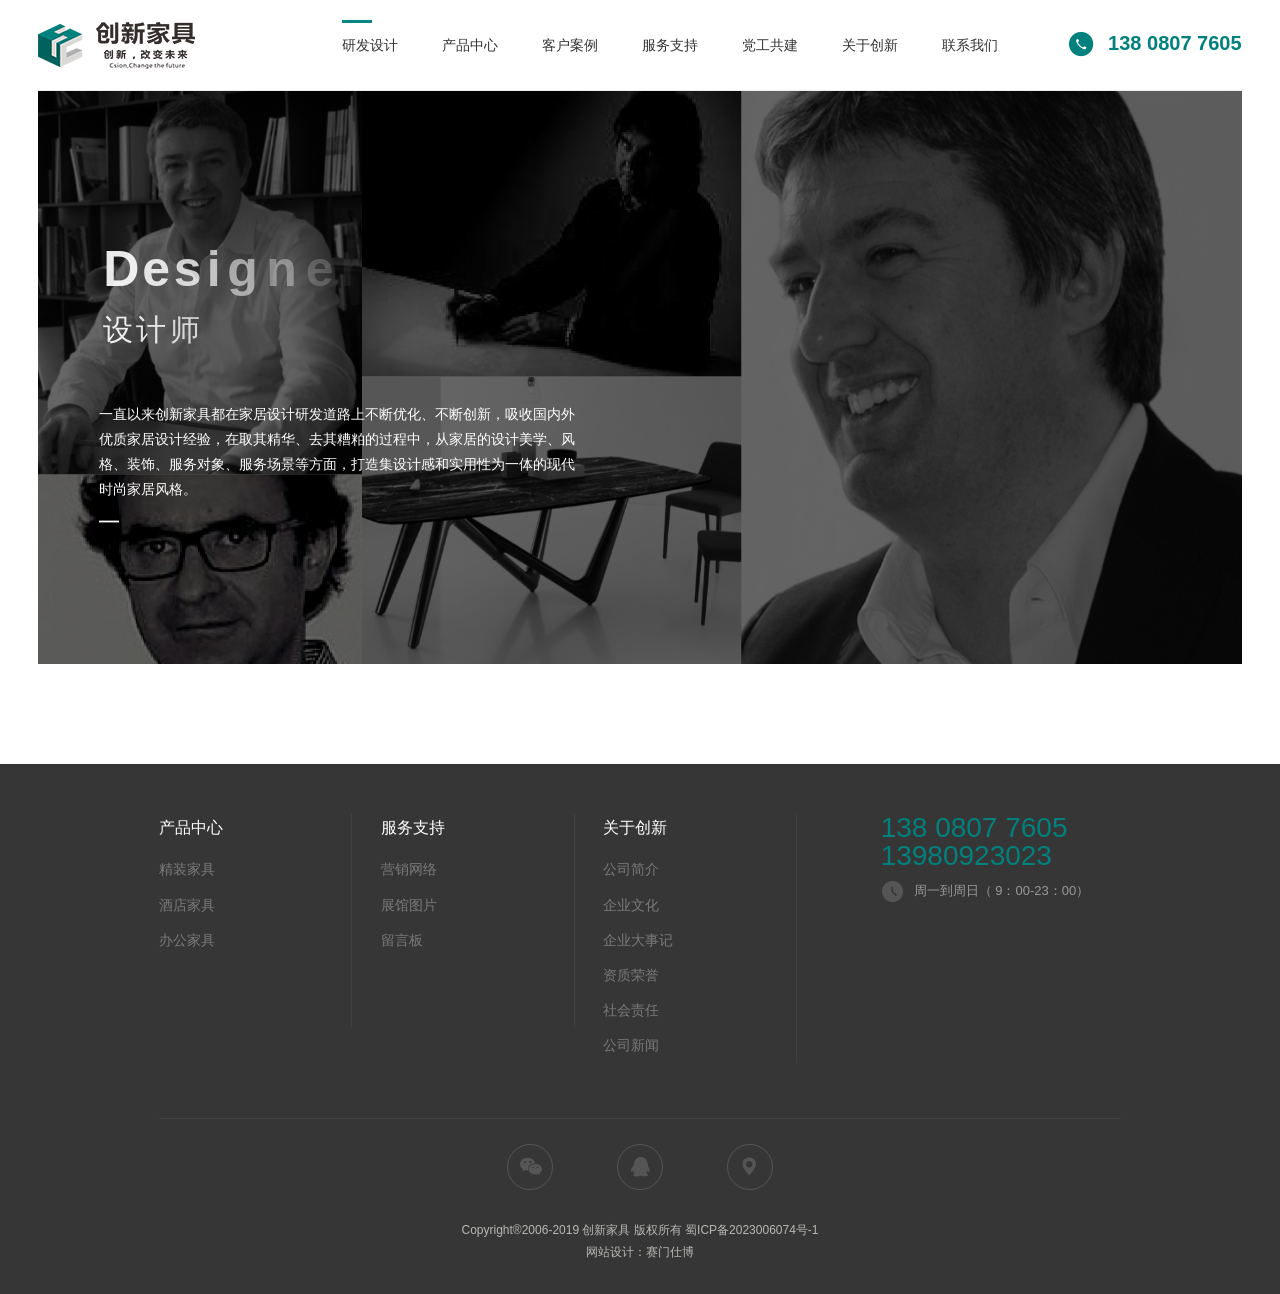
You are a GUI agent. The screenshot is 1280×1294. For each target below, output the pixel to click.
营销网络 (409, 869)
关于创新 (870, 45)
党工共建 (770, 45)
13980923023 (966, 856)
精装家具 (187, 869)
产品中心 (470, 45)
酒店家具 (187, 905)
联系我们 (970, 45)
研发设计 (370, 45)
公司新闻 (631, 1045)
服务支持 (670, 45)
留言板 (402, 940)
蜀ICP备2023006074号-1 (751, 1230)
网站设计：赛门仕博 (640, 1252)
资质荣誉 (631, 975)
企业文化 (631, 905)
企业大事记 (638, 940)
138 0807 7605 (974, 828)
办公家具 (187, 940)
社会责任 (631, 1010)
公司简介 (631, 869)
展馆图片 (409, 905)
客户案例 (570, 45)
